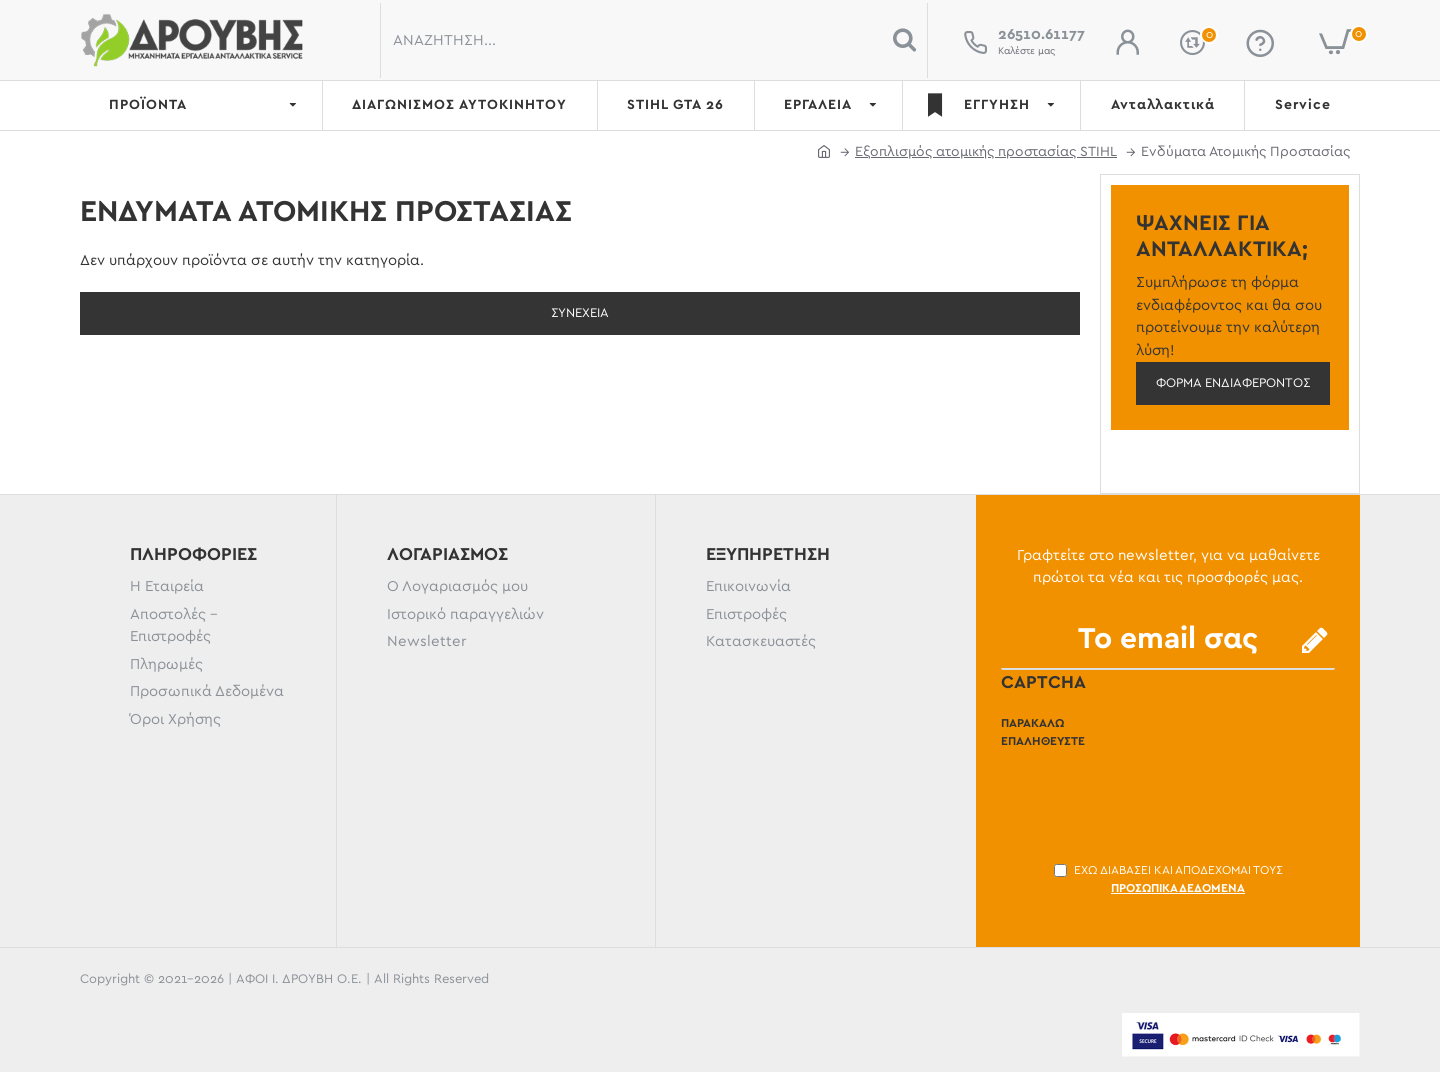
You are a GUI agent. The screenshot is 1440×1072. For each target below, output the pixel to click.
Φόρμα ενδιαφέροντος (1233, 383)
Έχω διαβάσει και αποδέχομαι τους (1168, 880)
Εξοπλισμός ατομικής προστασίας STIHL (986, 152)
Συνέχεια (580, 313)
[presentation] (1153, 794)
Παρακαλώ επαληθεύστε (1043, 732)
